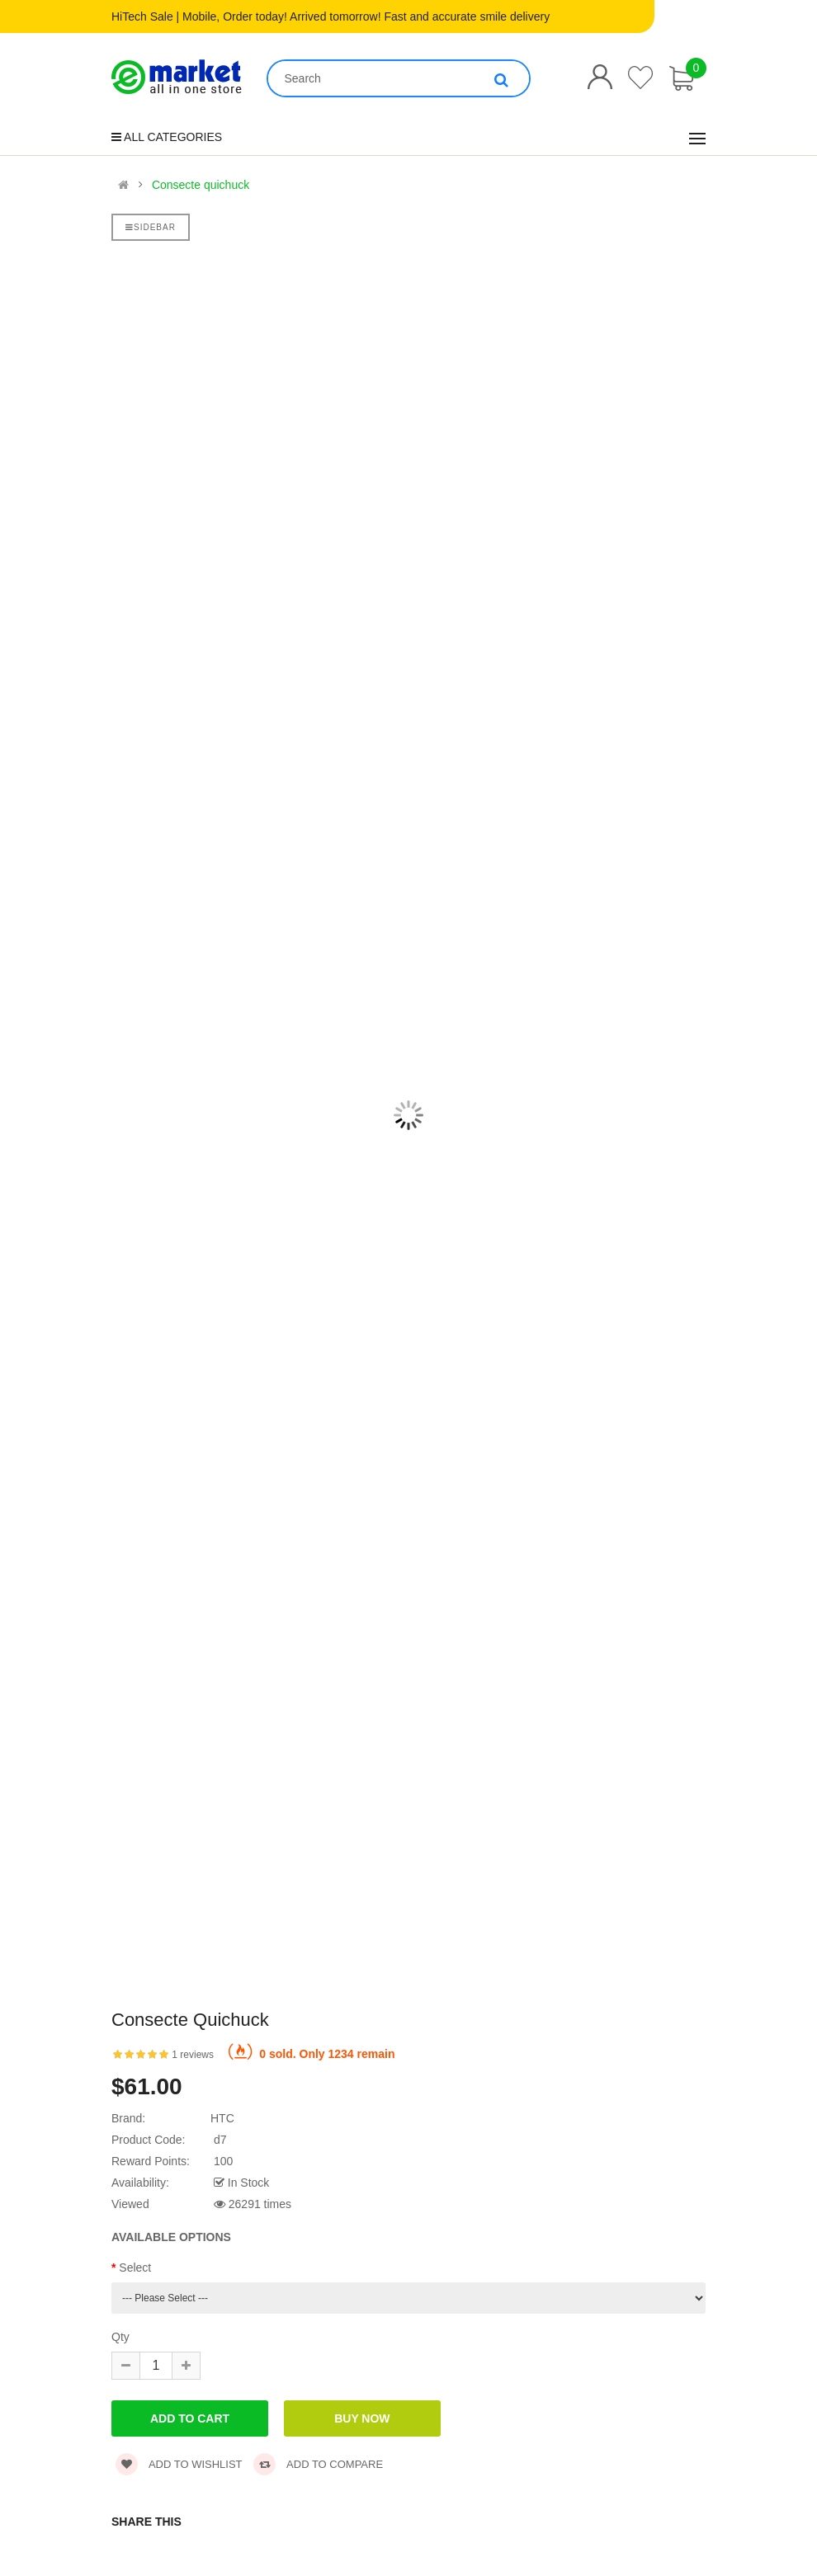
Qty (120, 2336)
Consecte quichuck (200, 185)
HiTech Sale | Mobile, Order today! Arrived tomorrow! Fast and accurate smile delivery (330, 16)
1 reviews (193, 2054)
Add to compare (318, 2464)
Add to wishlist (179, 2464)
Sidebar (150, 227)
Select (135, 2267)
